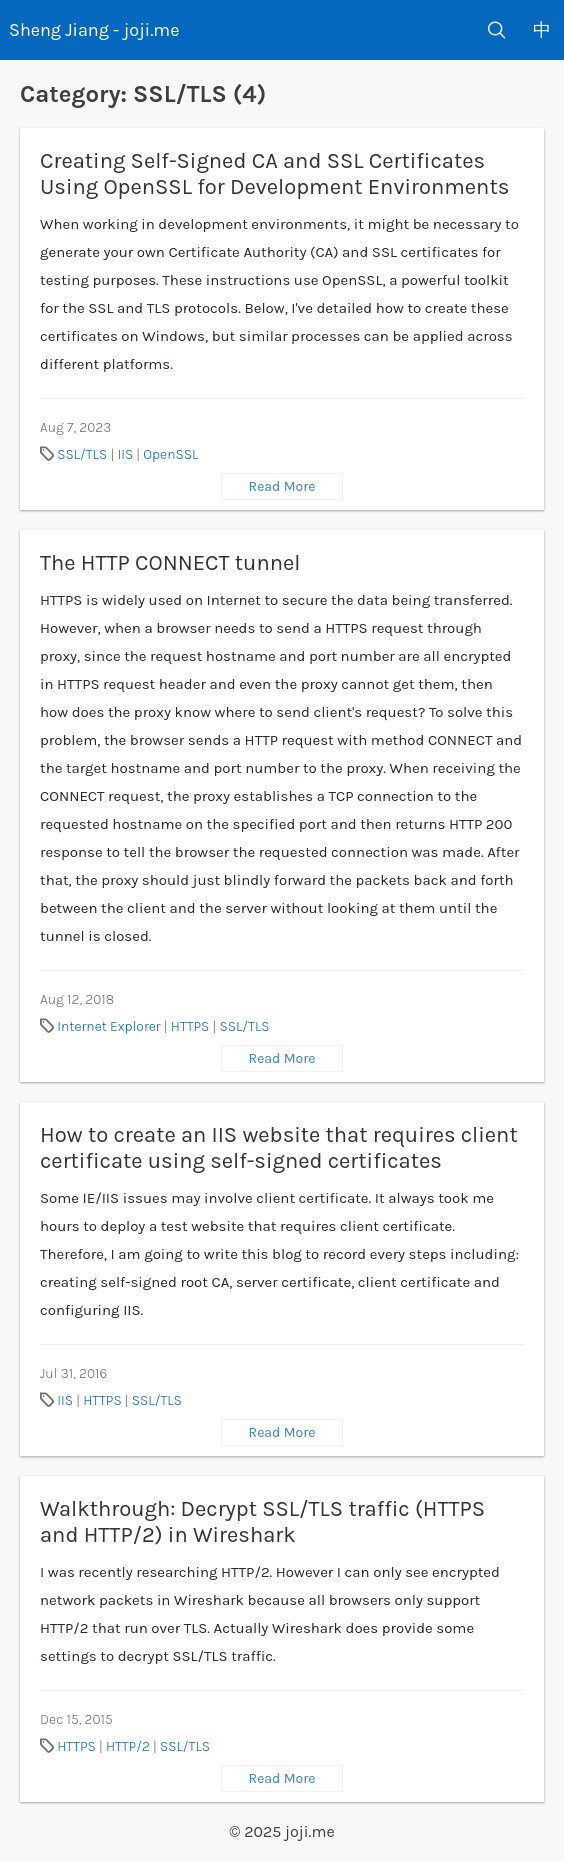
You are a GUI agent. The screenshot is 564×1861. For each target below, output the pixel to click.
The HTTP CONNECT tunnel (170, 563)
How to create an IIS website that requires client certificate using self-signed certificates (279, 1148)
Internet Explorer (108, 1026)
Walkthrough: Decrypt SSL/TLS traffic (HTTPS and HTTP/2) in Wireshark (262, 1522)
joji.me (310, 1831)
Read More (282, 486)
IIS (125, 454)
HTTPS (190, 1026)
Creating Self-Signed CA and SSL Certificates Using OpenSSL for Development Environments (274, 174)
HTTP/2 (128, 1746)
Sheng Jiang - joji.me (94, 30)
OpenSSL (170, 454)
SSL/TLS (82, 454)
